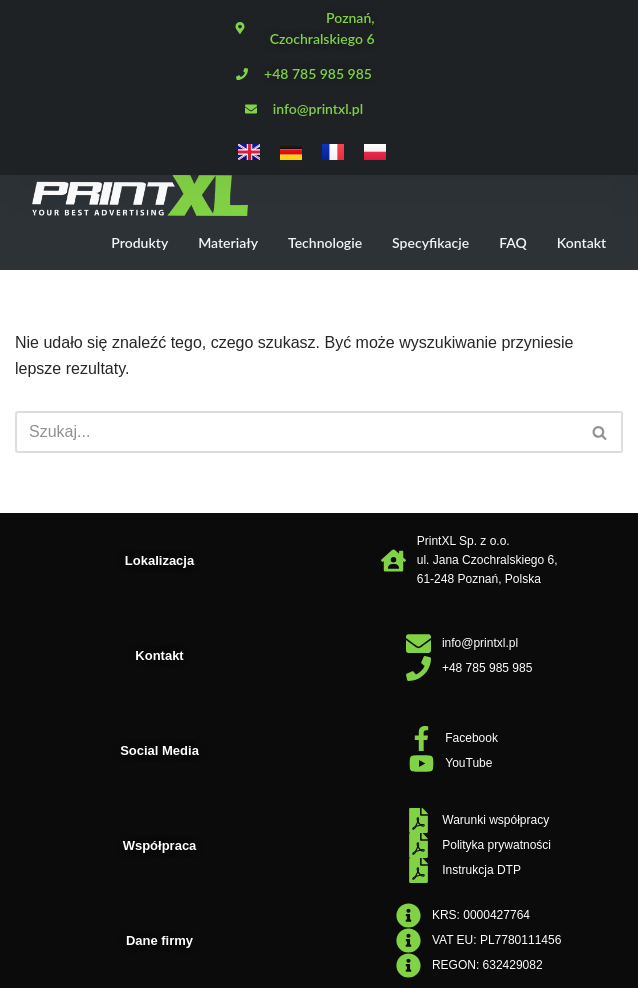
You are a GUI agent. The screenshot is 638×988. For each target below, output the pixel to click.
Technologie (325, 242)
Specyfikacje (430, 242)
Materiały (228, 242)
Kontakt (581, 242)
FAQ (513, 242)
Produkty (139, 242)
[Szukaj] (296, 432)
